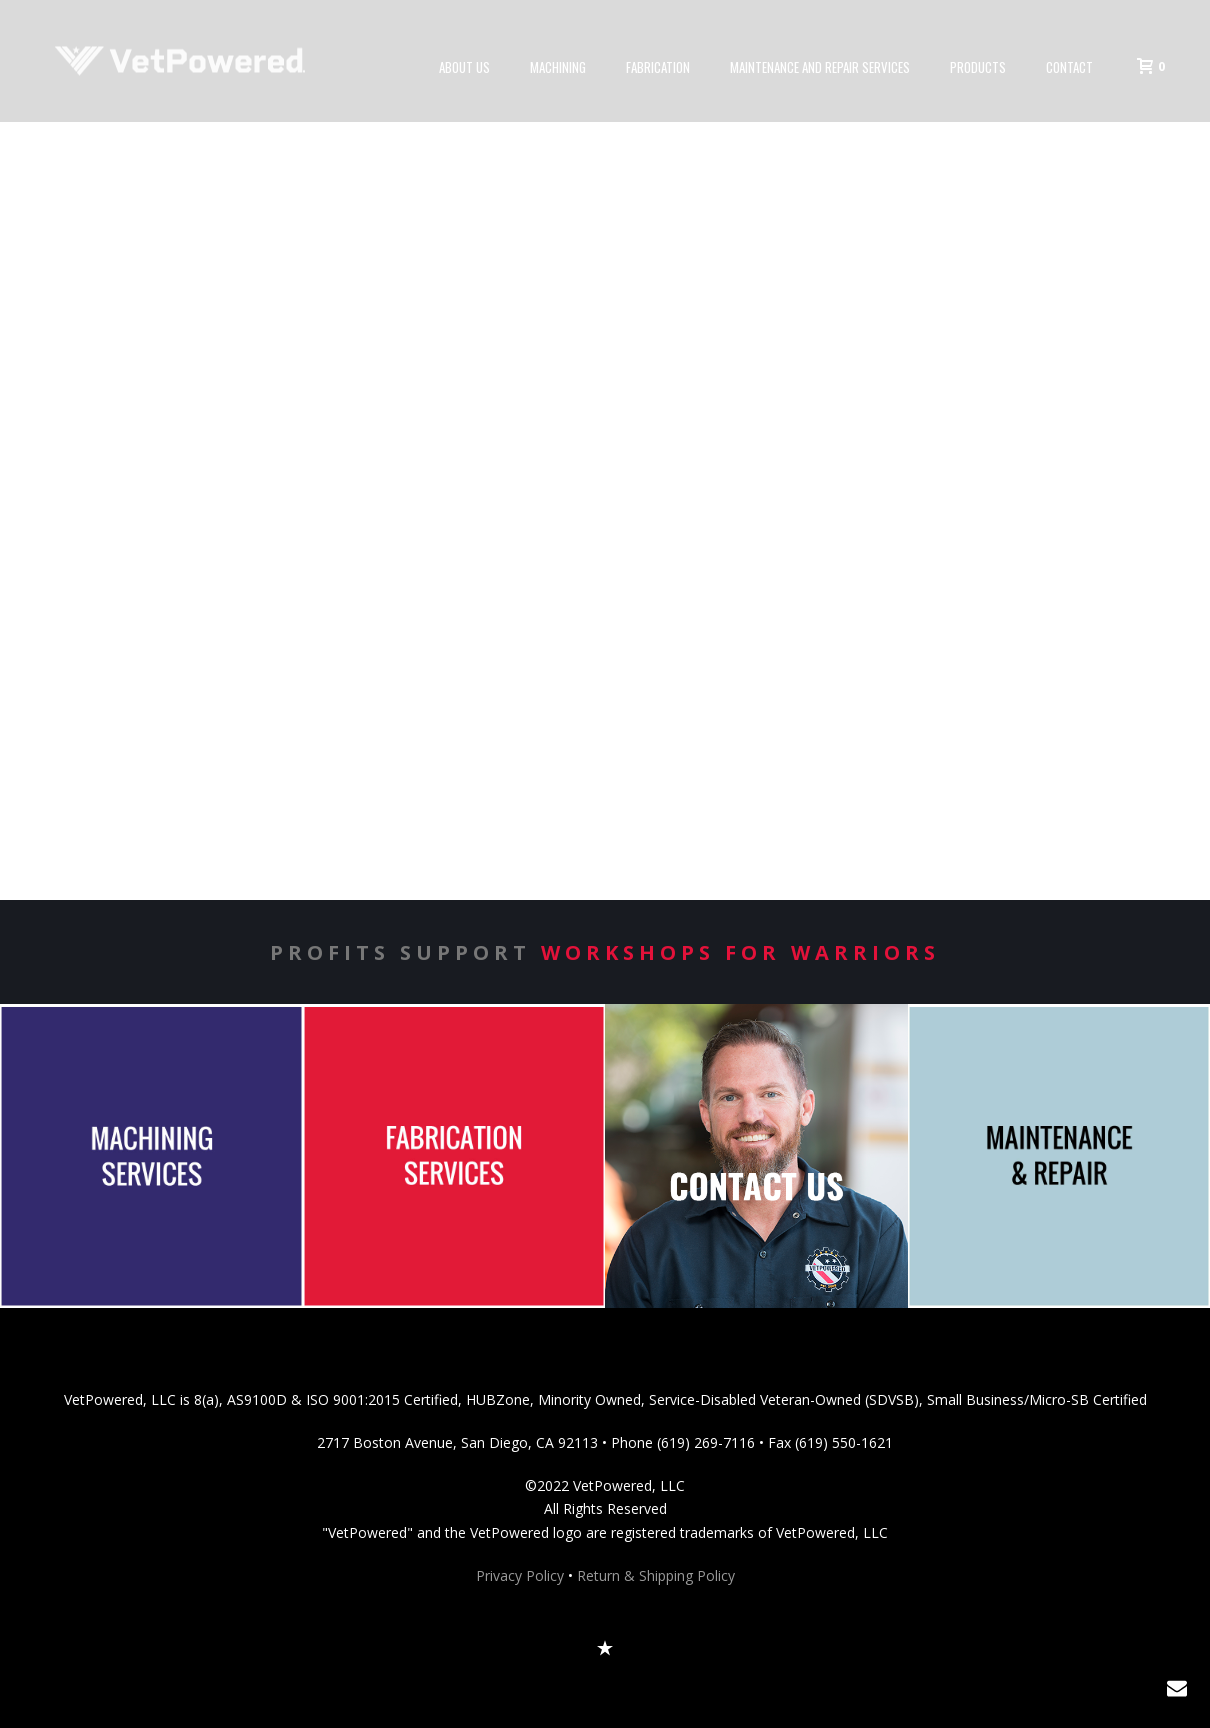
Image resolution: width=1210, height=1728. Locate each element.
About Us (464, 67)
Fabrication (658, 67)
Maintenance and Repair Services (820, 67)
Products (978, 67)
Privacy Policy (520, 1575)
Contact (1069, 67)
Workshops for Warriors (740, 952)
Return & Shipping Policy (656, 1575)
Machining (558, 67)
